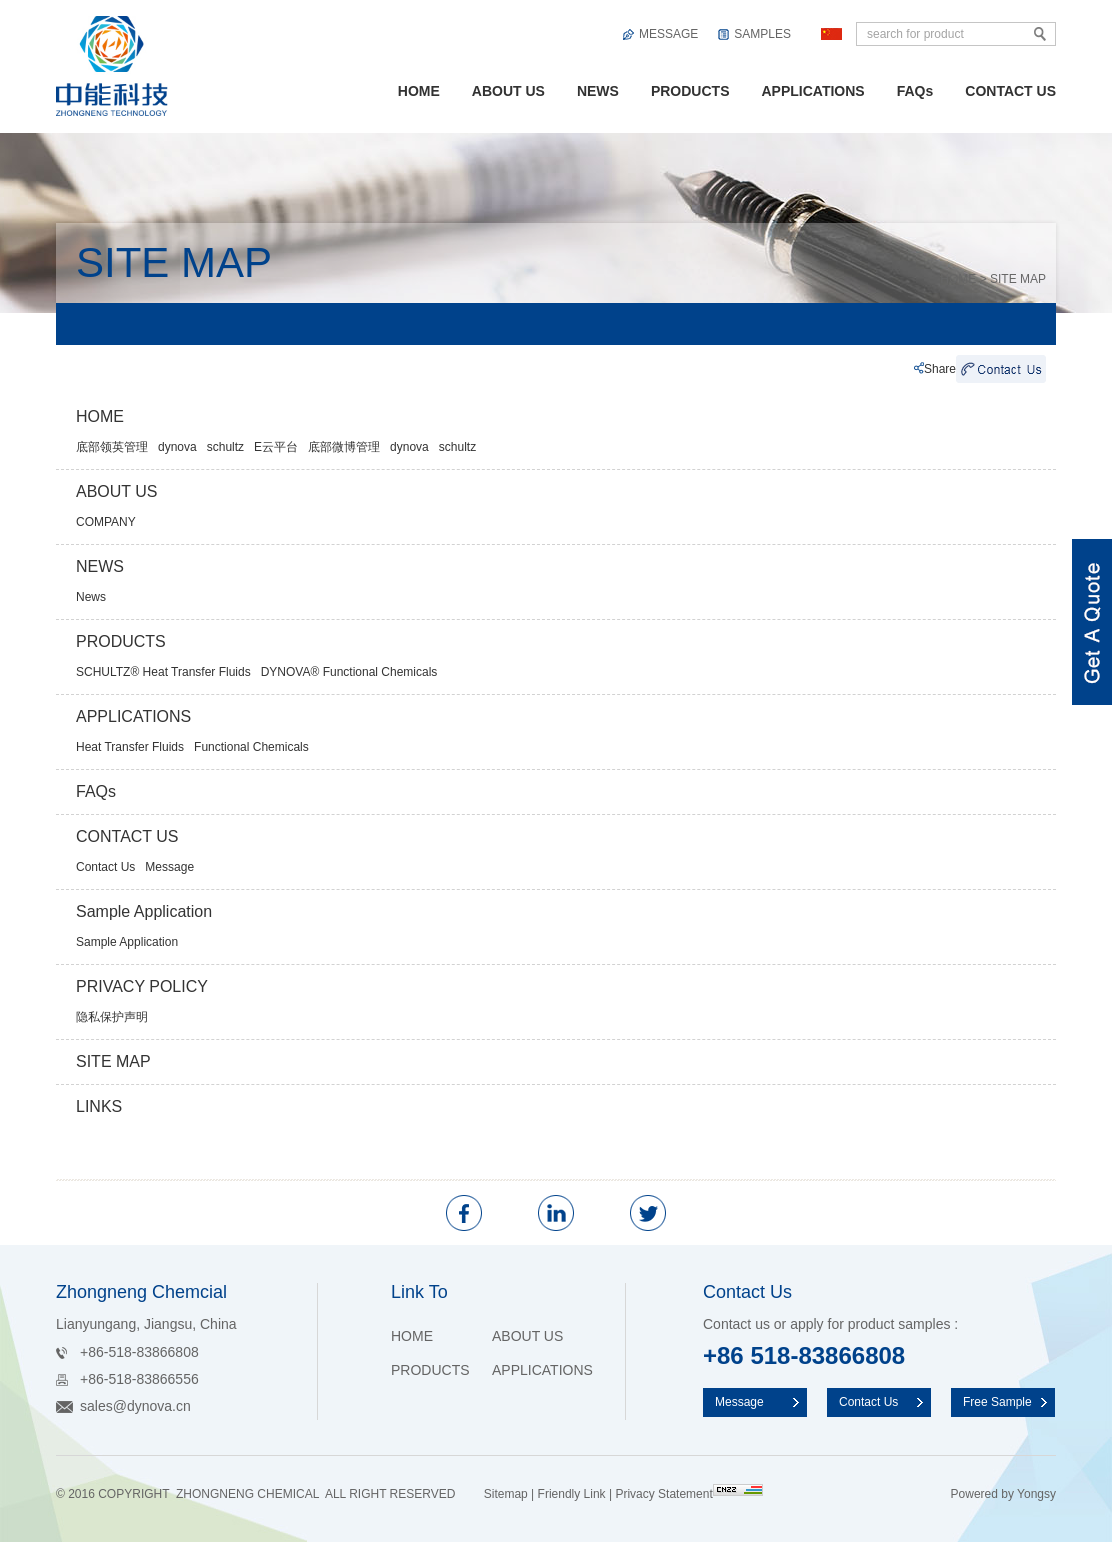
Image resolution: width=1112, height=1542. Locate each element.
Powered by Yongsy (1003, 1494)
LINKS (99, 1106)
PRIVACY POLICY (142, 986)
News (91, 597)
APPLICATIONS (812, 91)
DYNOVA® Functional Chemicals (349, 672)
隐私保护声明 (112, 1017)
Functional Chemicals (251, 747)
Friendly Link (572, 1494)
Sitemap (506, 1494)
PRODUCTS (690, 91)
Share (940, 369)
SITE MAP (1018, 279)
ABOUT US (508, 91)
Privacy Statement (663, 1494)
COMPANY (106, 522)
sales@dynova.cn (135, 1406)
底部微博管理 (344, 447)
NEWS (598, 91)
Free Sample (997, 1402)
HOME (419, 91)
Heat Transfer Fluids (130, 747)
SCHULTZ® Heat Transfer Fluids (163, 672)
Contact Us (105, 867)
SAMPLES (762, 34)
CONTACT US (1010, 91)
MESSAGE (668, 34)
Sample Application (144, 911)
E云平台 (276, 447)
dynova (177, 447)
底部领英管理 (112, 447)
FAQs (915, 91)
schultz (225, 447)
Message (169, 867)
